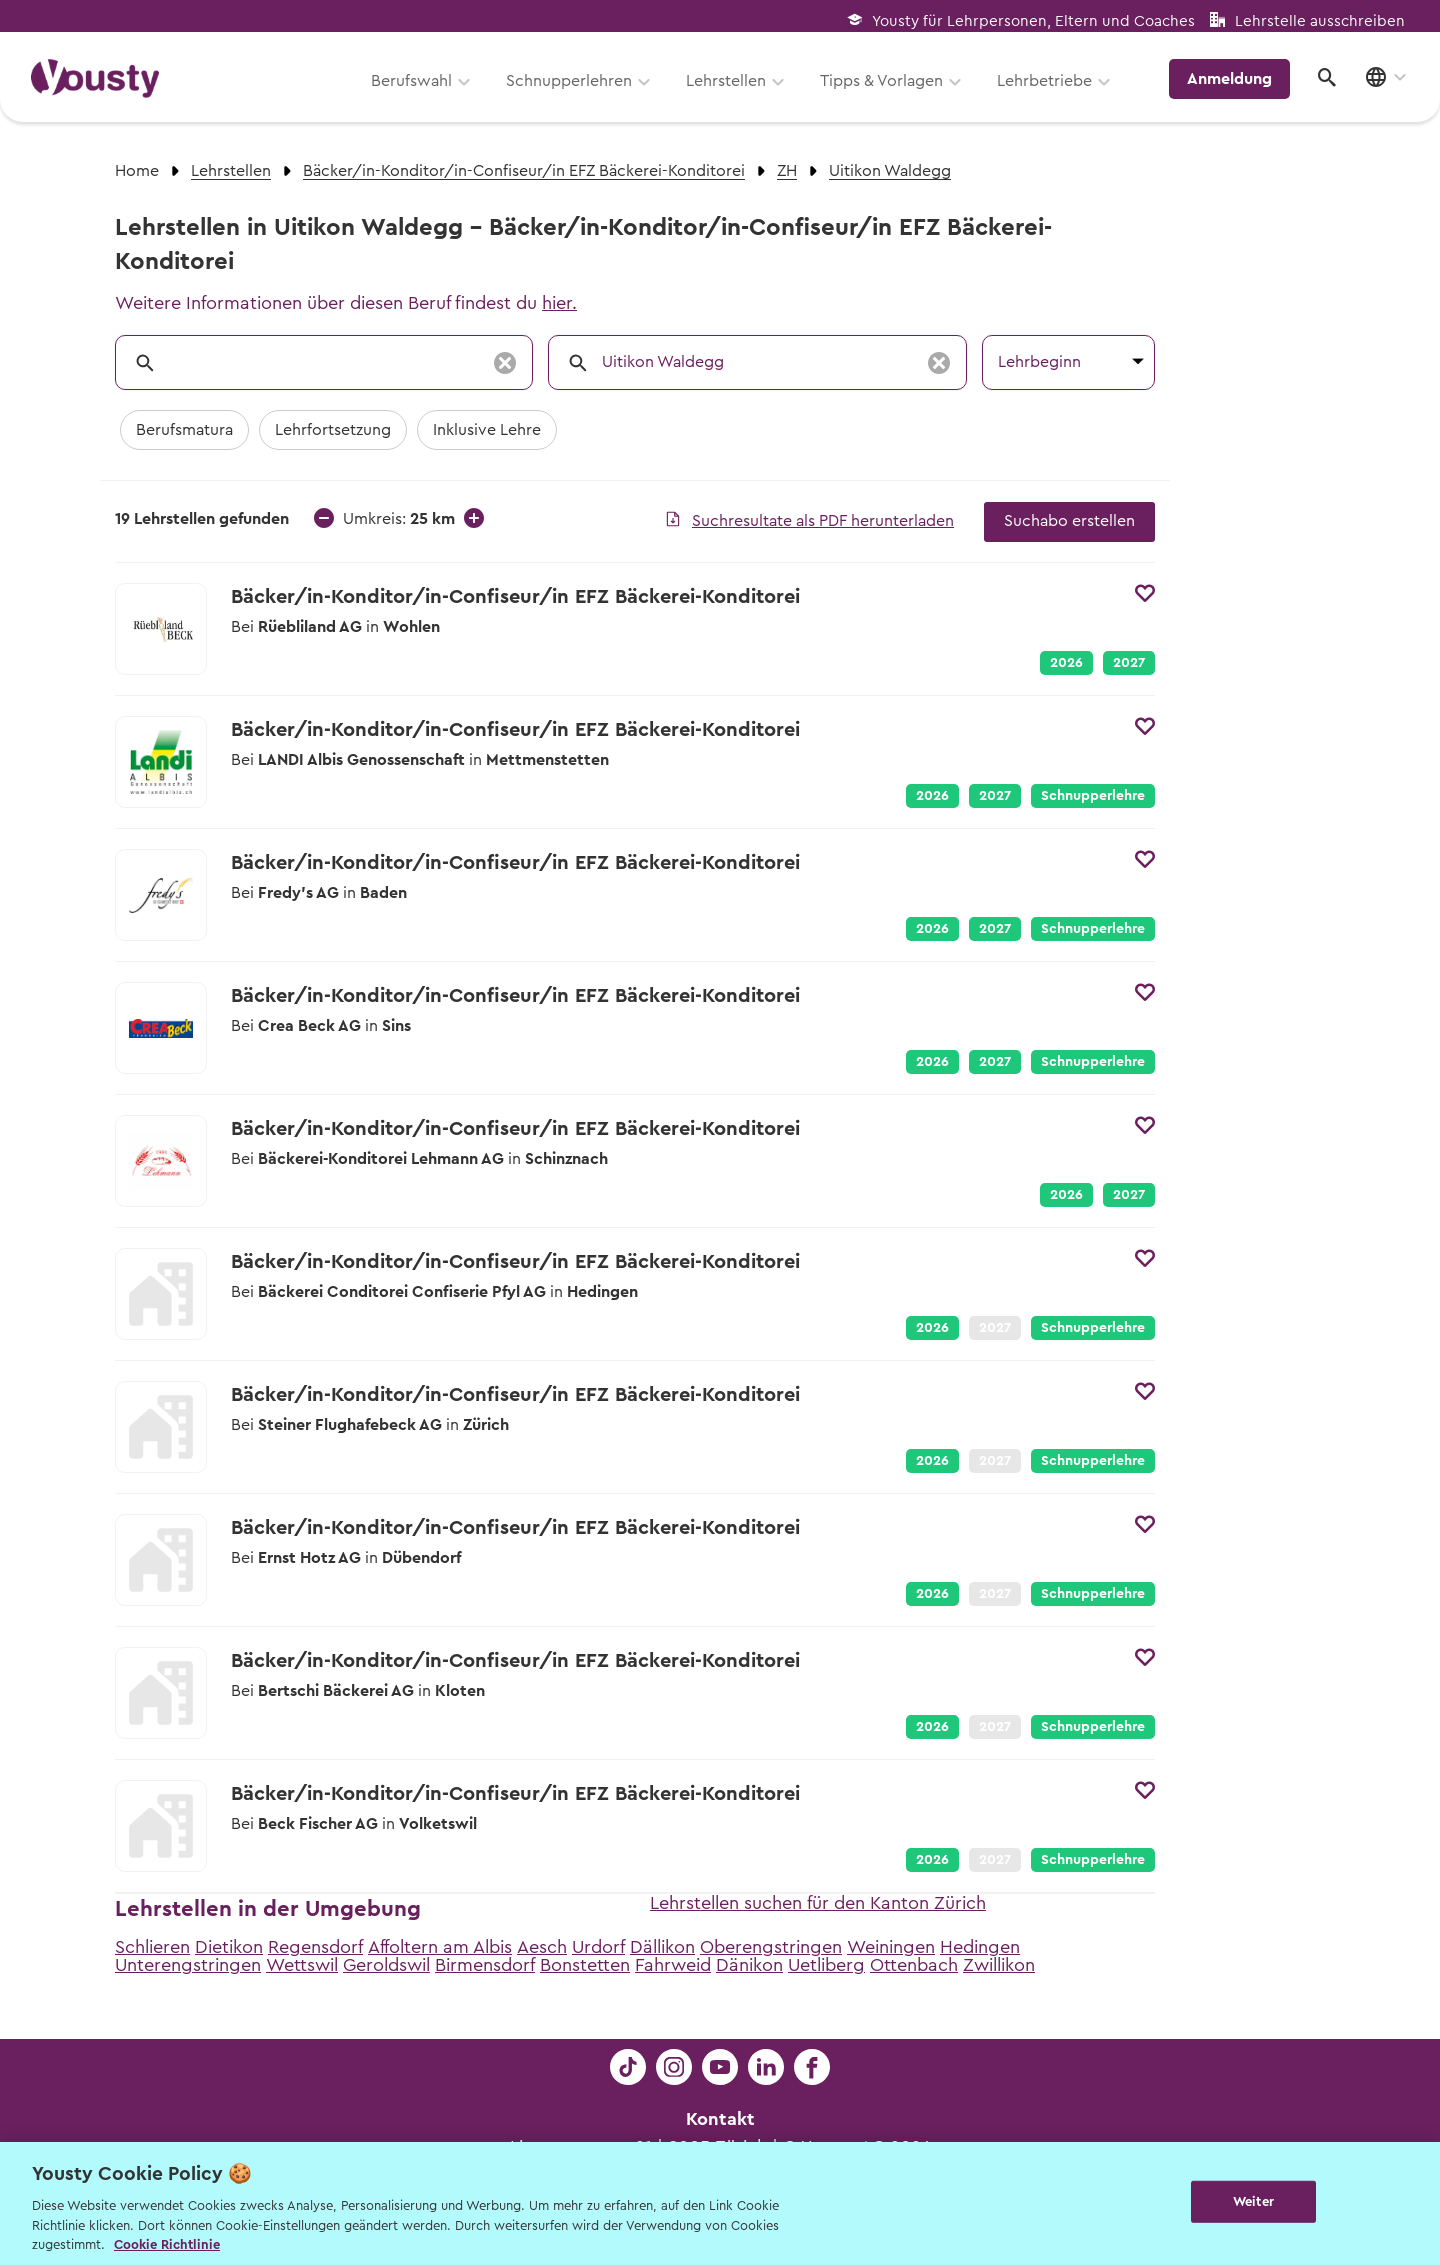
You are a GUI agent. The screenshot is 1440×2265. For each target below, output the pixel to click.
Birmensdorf (485, 1965)
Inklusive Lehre (487, 430)
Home (137, 171)
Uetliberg (826, 1965)
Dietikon (229, 1947)
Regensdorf (315, 1947)
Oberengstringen (771, 1947)
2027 (1129, 663)
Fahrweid (673, 1965)
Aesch (542, 1947)
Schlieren (152, 1947)
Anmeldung (1232, 85)
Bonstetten (585, 1965)
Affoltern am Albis (440, 1947)
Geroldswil (386, 1965)
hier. (559, 303)
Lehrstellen (730, 87)
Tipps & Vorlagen (885, 87)
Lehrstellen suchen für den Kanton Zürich (818, 1903)
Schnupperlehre (1093, 796)
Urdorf (598, 1947)
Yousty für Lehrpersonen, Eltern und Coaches (1033, 21)
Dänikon (749, 1965)
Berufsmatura (184, 430)
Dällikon (662, 1947)
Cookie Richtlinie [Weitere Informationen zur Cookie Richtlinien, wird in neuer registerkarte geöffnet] (167, 2244)
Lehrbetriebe (1048, 87)
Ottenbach (914, 1965)
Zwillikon (999, 1965)
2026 (1066, 663)
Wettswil (302, 1965)
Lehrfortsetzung (333, 430)
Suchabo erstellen (1069, 521)
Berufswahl (415, 87)
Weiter (1253, 2201)
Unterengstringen (188, 1965)
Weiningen (891, 1947)
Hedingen (980, 1947)
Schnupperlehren (573, 87)
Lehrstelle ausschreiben (1320, 21)
